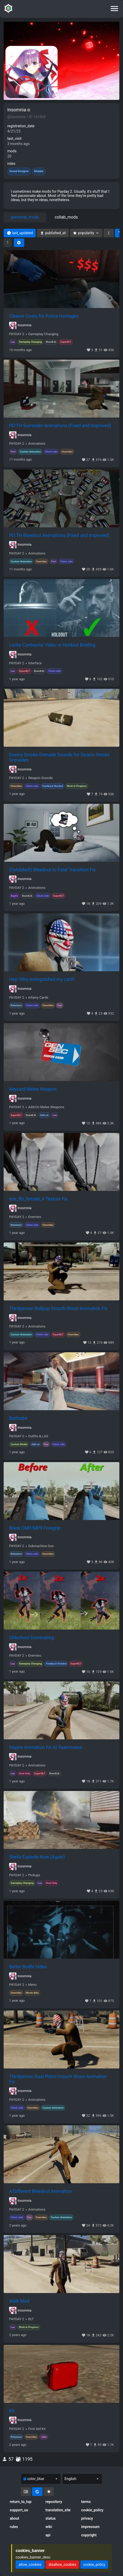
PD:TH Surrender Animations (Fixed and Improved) (60, 425)
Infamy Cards (38, 997)
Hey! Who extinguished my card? (42, 979)
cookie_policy (92, 2510)
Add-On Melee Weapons (46, 1107)
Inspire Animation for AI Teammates (45, 1747)
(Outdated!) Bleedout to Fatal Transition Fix (52, 869)
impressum (90, 2527)
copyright (88, 2535)
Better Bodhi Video (28, 1966)
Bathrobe (18, 1418)
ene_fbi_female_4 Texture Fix (38, 1199)
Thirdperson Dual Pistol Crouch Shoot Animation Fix (58, 2079)
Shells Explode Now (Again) (37, 1857)
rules (14, 2527)
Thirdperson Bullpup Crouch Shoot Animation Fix (58, 1308)
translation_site (58, 2510)
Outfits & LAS (38, 1436)
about (14, 2518)
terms (86, 2502)
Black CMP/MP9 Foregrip (34, 1528)
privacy (87, 2518)
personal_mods (25, 217)
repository (54, 2502)
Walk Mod (19, 2301)
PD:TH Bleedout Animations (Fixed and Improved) (59, 535)
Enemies (34, 1217)
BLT (31, 2319)
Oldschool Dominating (31, 1637)
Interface (35, 663)
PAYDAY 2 (16, 334)
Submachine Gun (41, 1546)
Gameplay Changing (43, 334)
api (48, 2535)
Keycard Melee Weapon (33, 1089)
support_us (19, 2510)
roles (11, 163)
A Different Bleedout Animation (40, 2191)
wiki (49, 2527)
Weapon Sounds (40, 778)
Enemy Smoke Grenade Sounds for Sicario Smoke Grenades (59, 757)
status (51, 2518)
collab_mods (66, 217)
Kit (12, 2411)
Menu (32, 1985)
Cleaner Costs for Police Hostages (44, 316)
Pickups (34, 1875)
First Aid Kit (37, 2429)
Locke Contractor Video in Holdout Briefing (52, 645)
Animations (36, 443)
